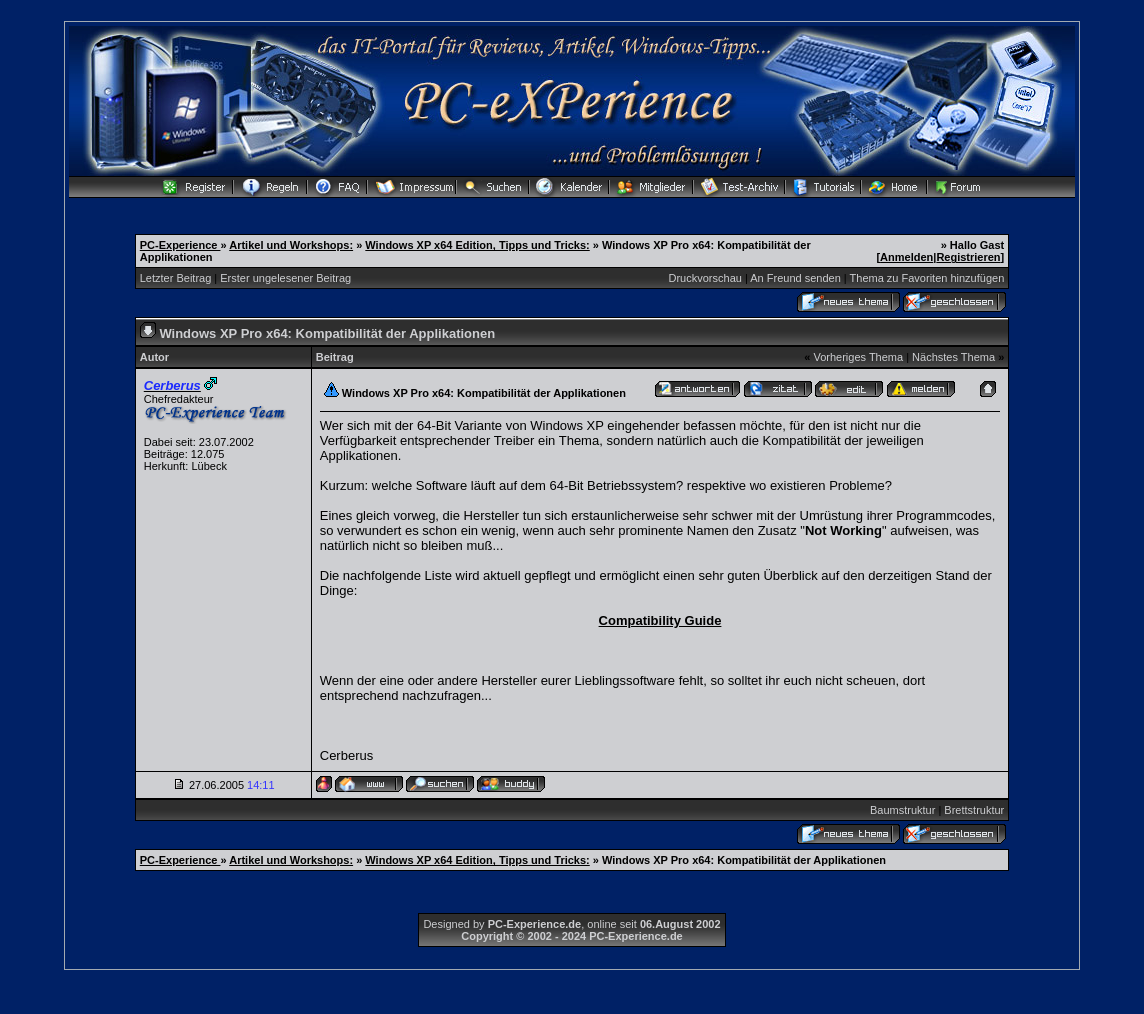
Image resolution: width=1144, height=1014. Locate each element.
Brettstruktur (974, 810)
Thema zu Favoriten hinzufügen (927, 278)
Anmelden (906, 257)
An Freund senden (795, 278)
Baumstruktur (902, 810)
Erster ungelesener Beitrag (285, 278)
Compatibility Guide (660, 620)
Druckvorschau (705, 278)
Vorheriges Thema (858, 357)
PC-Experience (180, 245)
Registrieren (968, 257)
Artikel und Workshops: (291, 245)
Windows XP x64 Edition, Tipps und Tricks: (477, 245)
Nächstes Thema (953, 357)
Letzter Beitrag (176, 278)
